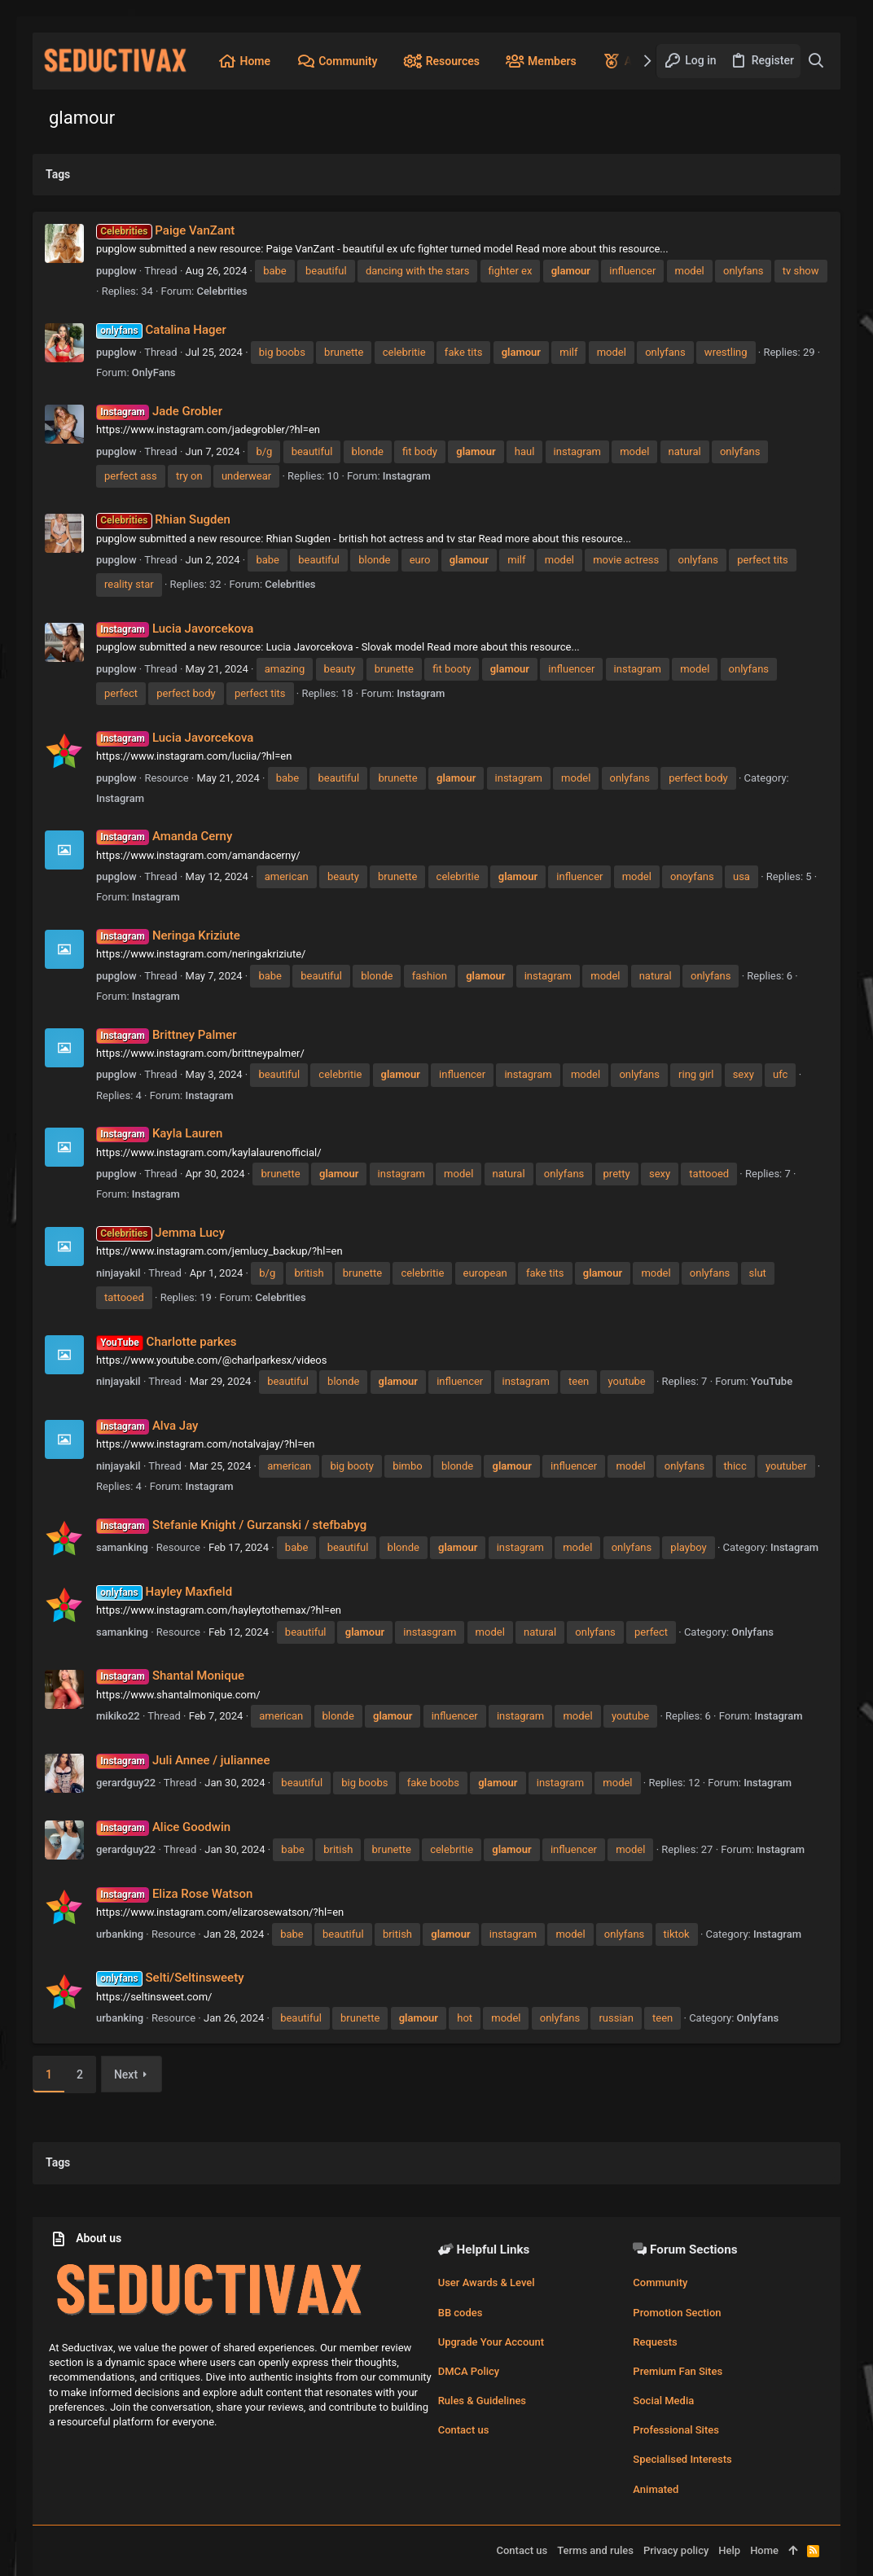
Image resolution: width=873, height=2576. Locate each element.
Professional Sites (676, 2430)
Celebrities (221, 291)
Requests (655, 2342)
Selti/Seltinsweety (170, 1977)
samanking (122, 1547)
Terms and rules (595, 2550)
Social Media (663, 2400)
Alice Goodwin (163, 1827)
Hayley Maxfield (164, 1591)
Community (660, 2282)
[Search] (816, 60)
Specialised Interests (682, 2459)
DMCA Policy (469, 2371)
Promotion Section (677, 2313)
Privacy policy (675, 2550)
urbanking (119, 1934)
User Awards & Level (486, 2282)
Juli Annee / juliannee (183, 1760)
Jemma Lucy (160, 1232)
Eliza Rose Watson (174, 1893)
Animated (655, 2489)
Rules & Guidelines (482, 2400)
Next (126, 2074)
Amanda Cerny (164, 836)
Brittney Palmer (166, 1034)
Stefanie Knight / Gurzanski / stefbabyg (231, 1525)
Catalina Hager (161, 329)
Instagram (407, 476)
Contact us (463, 2430)
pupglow (116, 271)
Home (764, 2550)
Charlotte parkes (166, 1341)
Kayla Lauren (159, 1133)
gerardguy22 (126, 1782)
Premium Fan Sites (677, 2371)
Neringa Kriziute (168, 935)
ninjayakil (118, 1273)
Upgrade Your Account (491, 2342)
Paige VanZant (165, 230)
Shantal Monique (170, 1675)
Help (729, 2550)
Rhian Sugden (163, 519)
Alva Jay (147, 1425)
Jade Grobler (159, 411)
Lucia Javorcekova (174, 628)
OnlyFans (154, 372)
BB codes (460, 2313)
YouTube (771, 1381)
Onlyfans (752, 1632)
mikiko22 (118, 1716)
